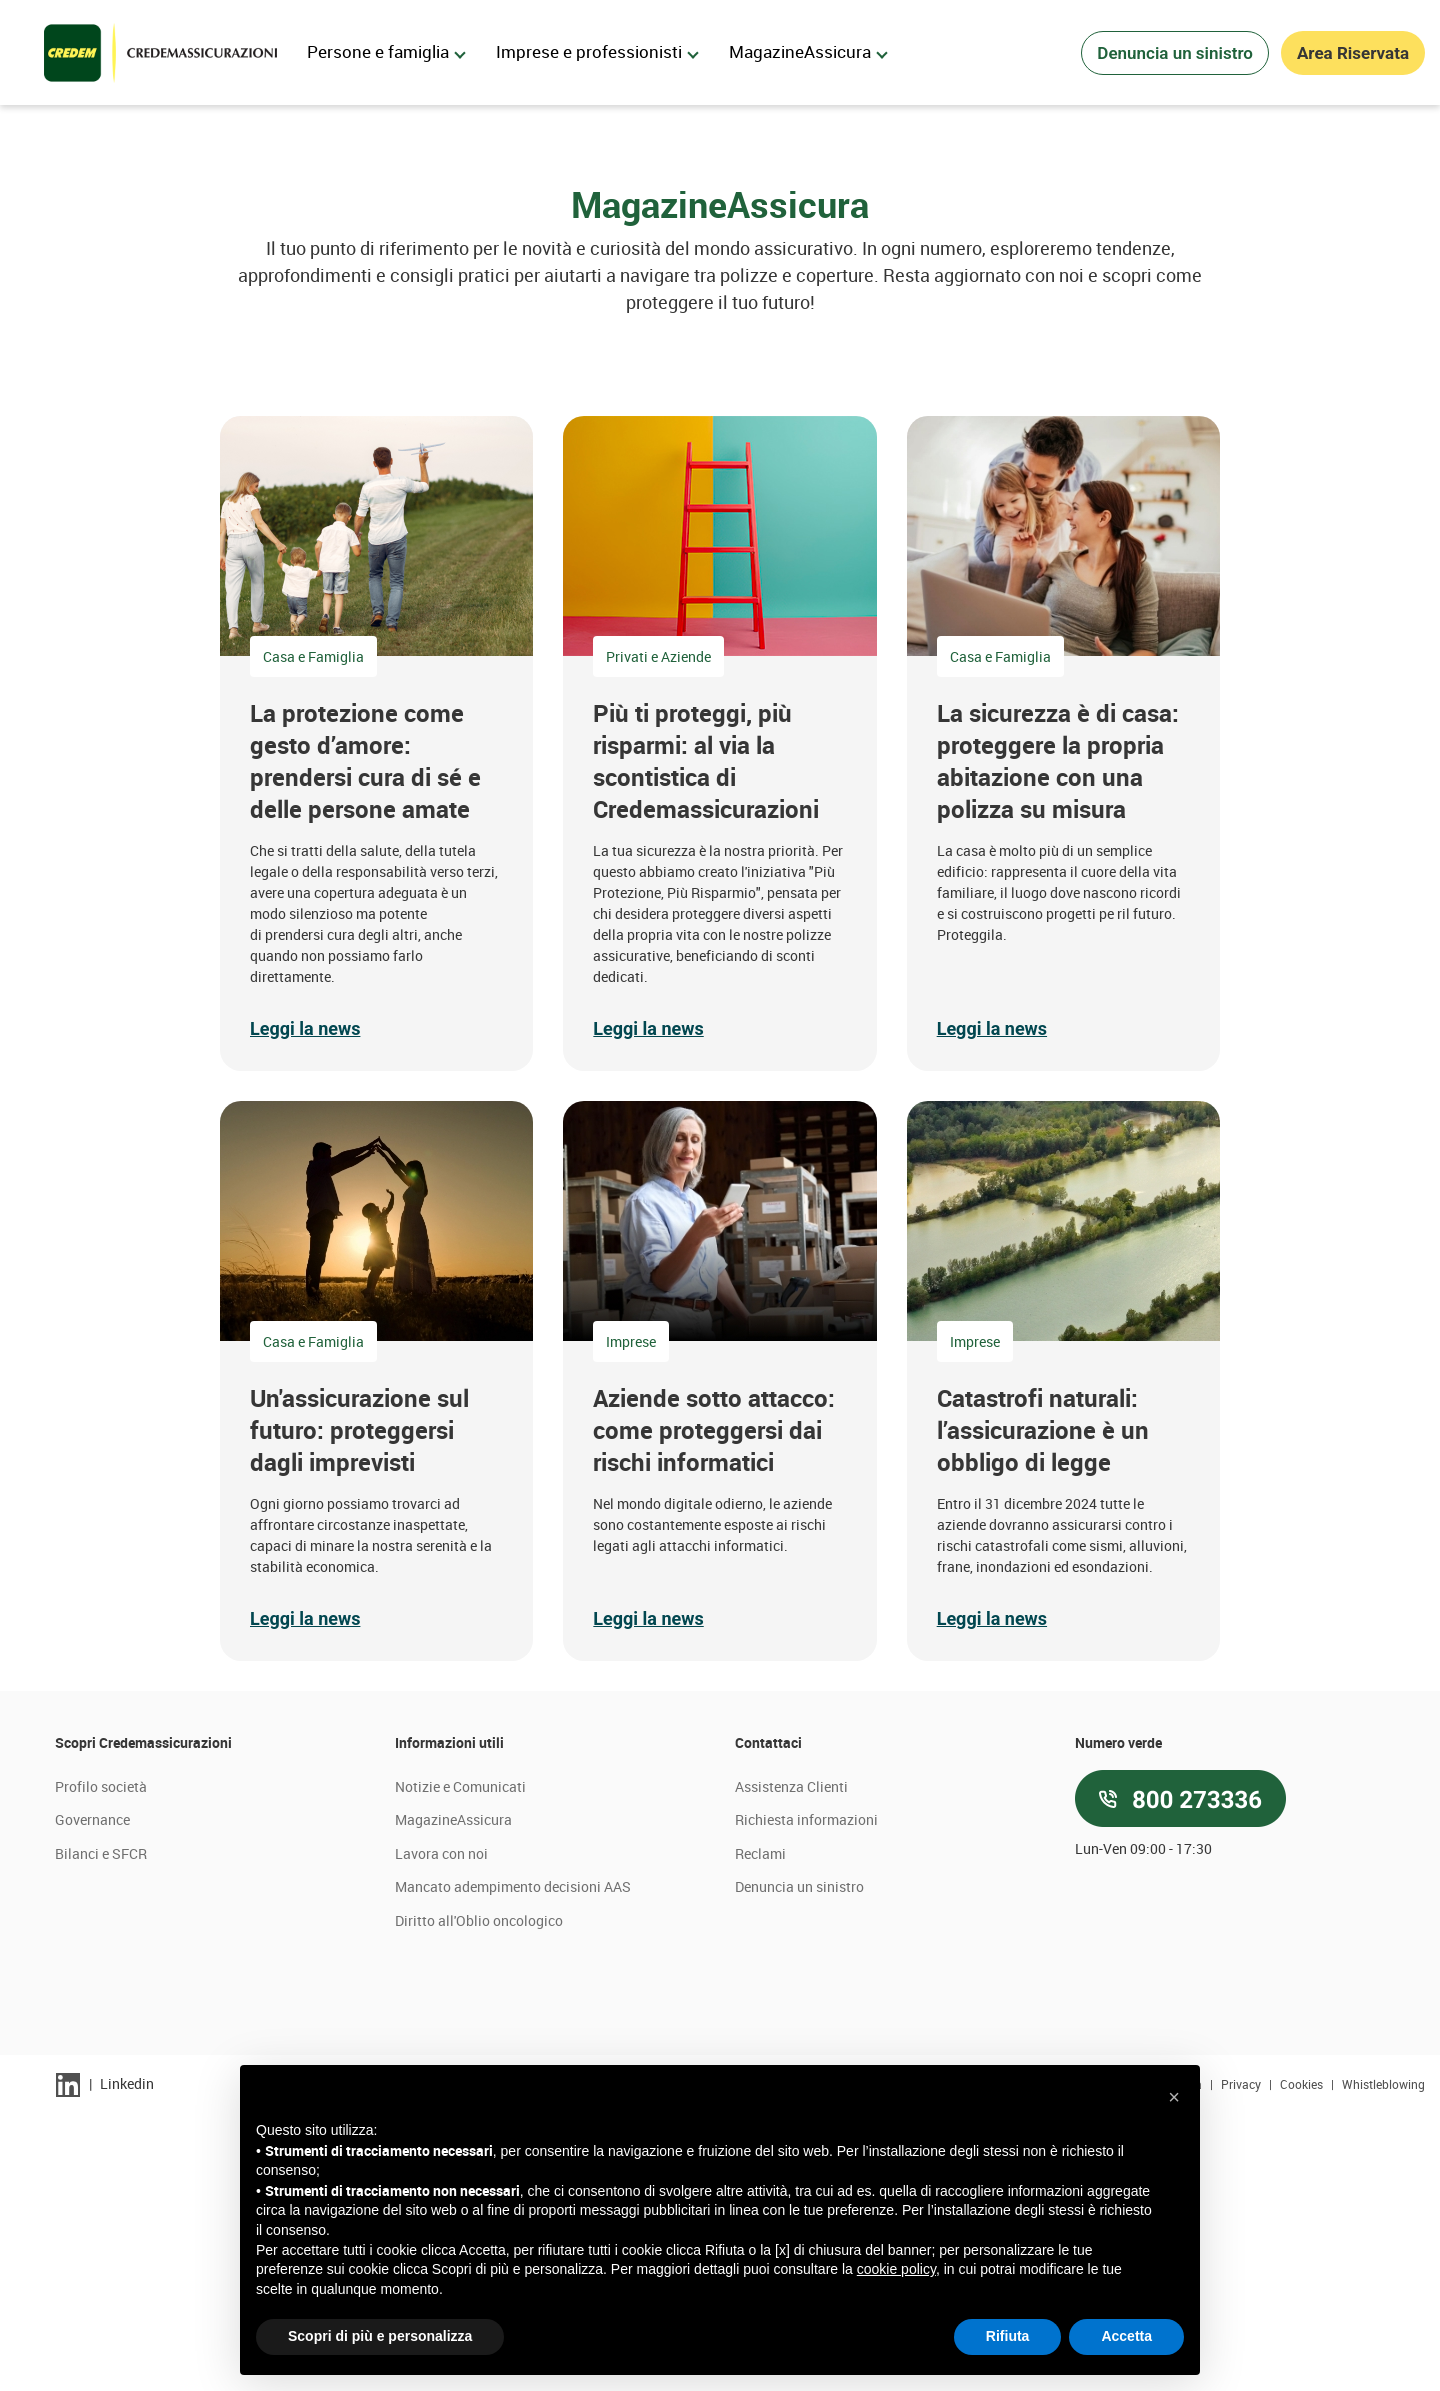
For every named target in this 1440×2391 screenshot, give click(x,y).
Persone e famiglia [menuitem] (386, 51)
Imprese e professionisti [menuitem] (597, 51)
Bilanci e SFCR (101, 2130)
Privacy (1242, 2360)
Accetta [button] (1126, 2336)
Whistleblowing (1383, 2360)
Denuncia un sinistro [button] (1175, 53)
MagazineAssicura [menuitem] (808, 51)
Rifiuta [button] (1008, 2336)
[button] (376, 1019)
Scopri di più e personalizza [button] (380, 2336)
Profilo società (101, 2062)
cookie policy (896, 2269)
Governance (92, 2096)
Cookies (1303, 2360)
